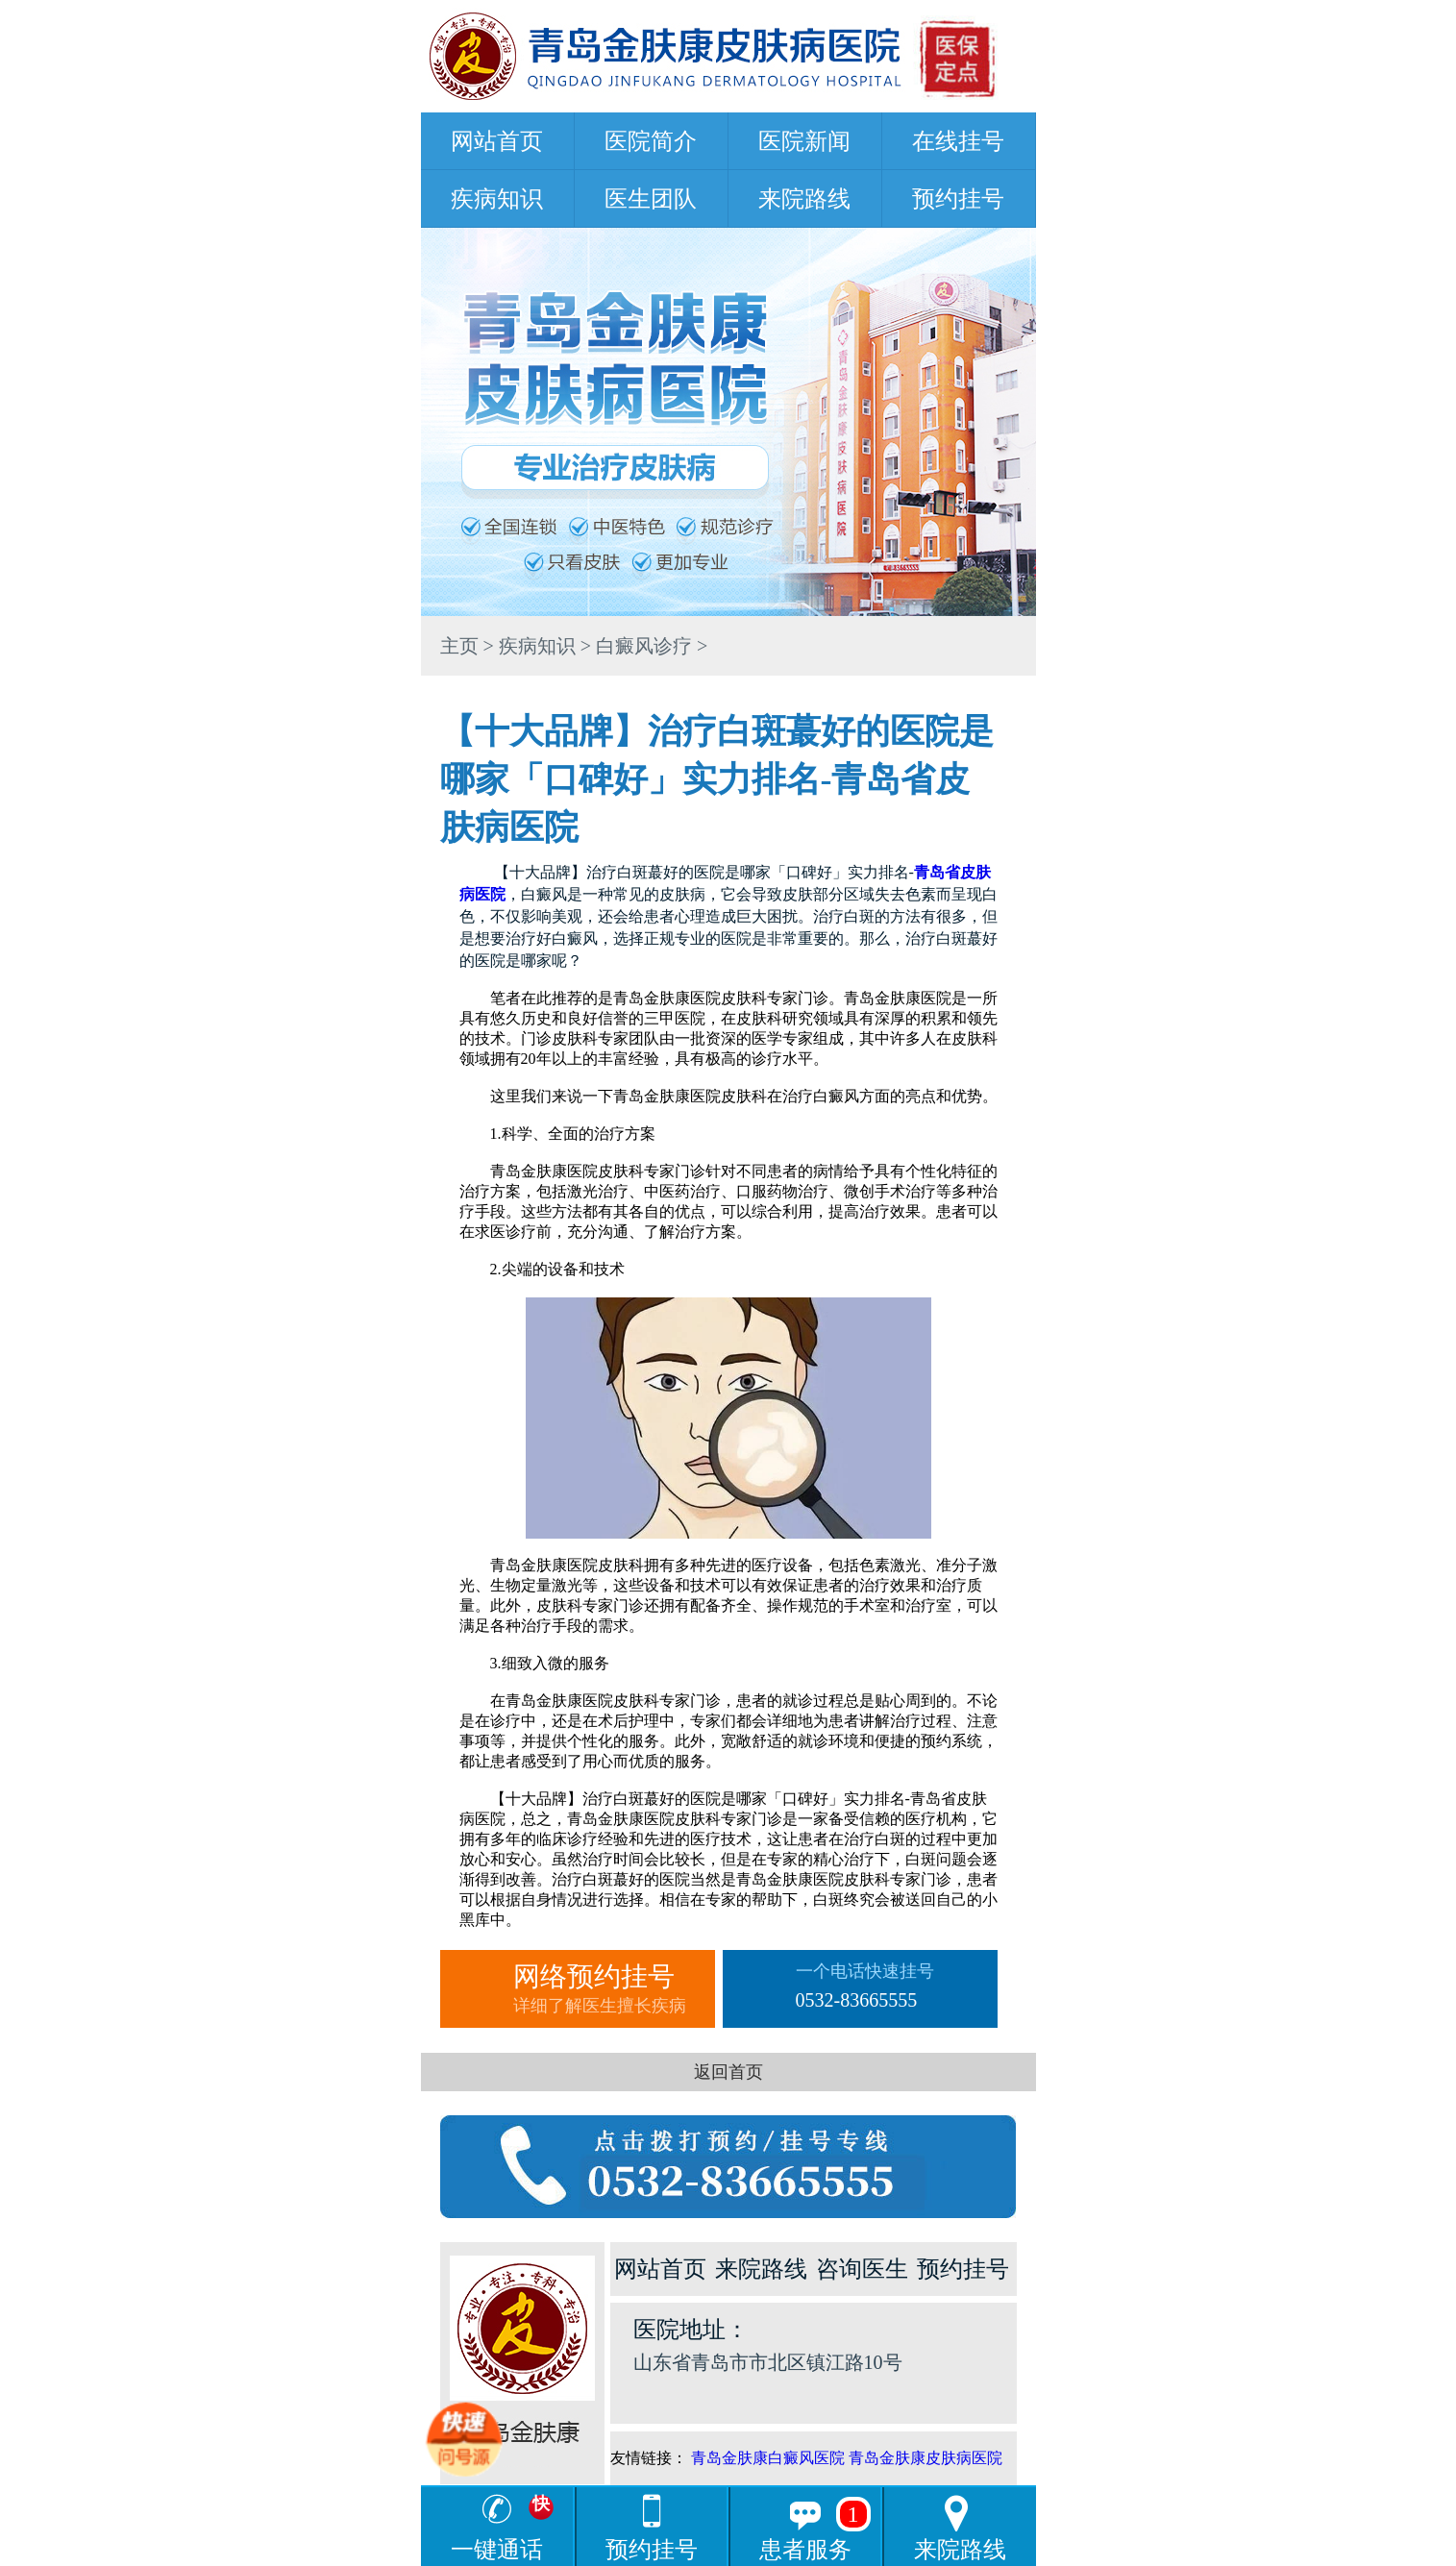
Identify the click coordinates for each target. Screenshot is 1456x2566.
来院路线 (804, 198)
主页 (459, 645)
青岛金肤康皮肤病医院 (925, 2458)
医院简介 (651, 141)
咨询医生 (862, 2269)
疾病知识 (497, 198)
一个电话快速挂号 (897, 1989)
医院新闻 (804, 141)
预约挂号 (958, 198)
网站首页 (497, 141)
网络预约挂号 (614, 1989)
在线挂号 (958, 141)
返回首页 (728, 2072)
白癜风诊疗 (644, 645)
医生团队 (651, 198)
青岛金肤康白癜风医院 (768, 2458)
